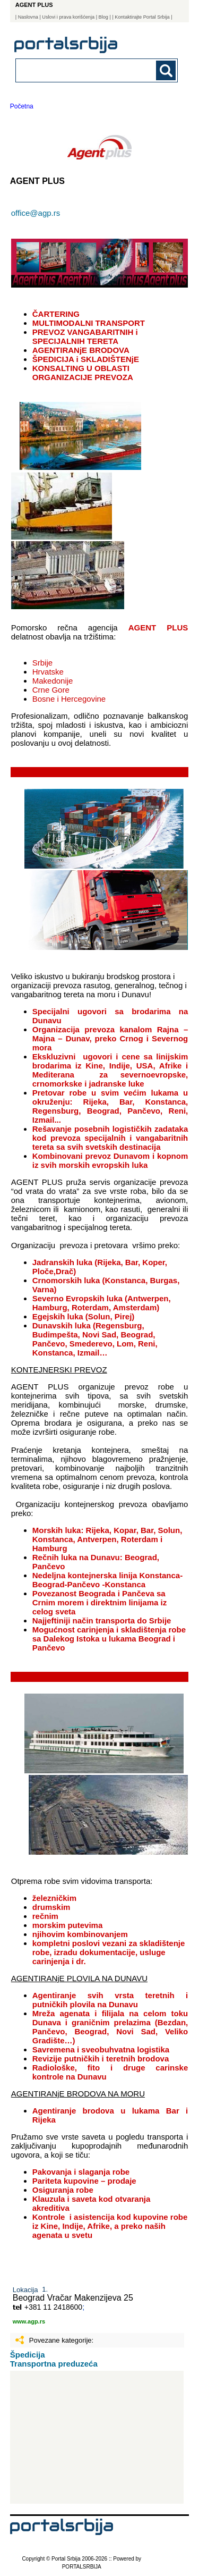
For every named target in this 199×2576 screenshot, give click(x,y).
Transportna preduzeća (54, 2363)
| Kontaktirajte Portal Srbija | (142, 17)
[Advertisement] (97, 2437)
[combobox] (81, 70)
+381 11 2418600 (53, 2307)
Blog (103, 17)
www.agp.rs (29, 2321)
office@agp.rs (35, 212)
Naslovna (28, 17)
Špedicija (27, 2354)
